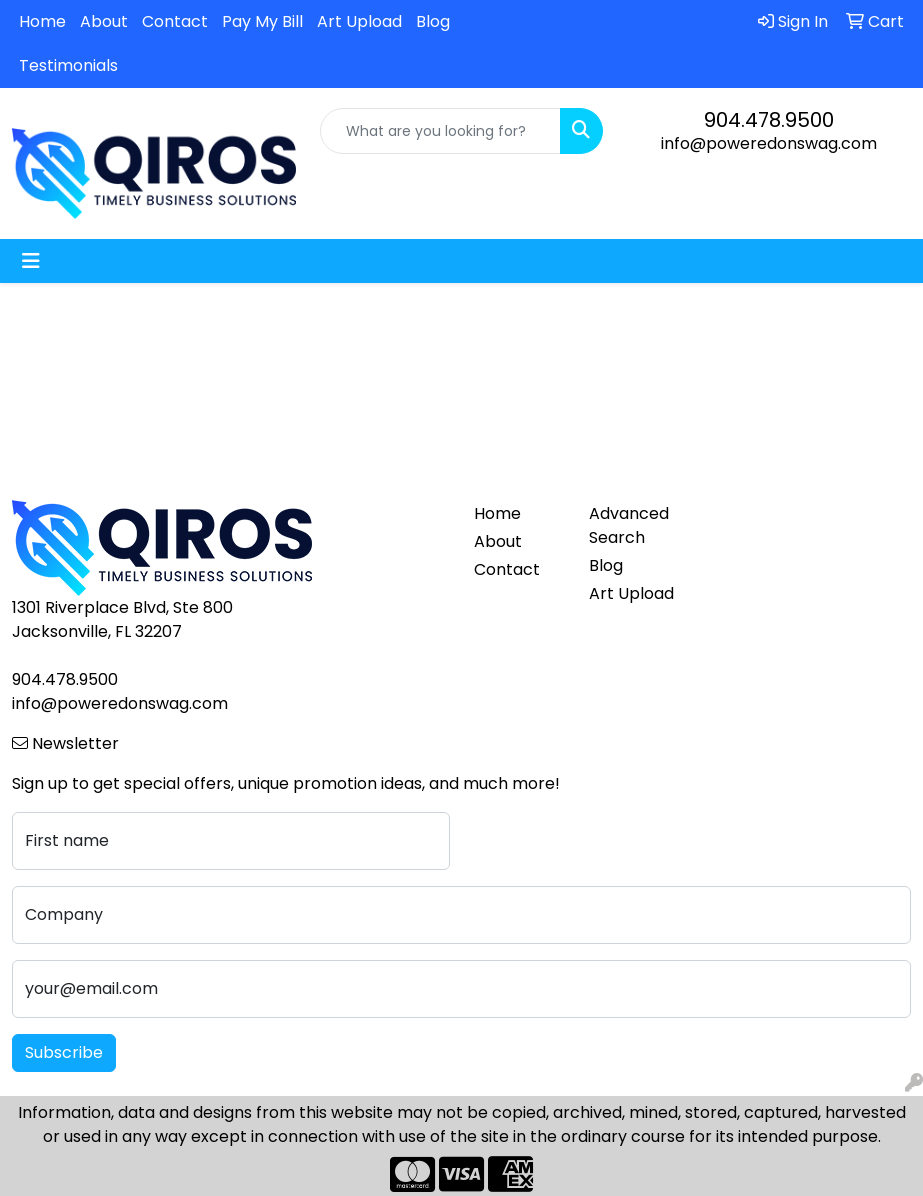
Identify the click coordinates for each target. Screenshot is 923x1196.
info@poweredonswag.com (769, 143)
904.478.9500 (769, 120)
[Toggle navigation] (31, 261)
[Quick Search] (441, 131)
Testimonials (68, 65)
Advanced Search (629, 525)
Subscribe (64, 1052)
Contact (175, 21)
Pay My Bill (262, 21)
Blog (433, 21)
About (104, 21)
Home (42, 21)
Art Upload (359, 21)
